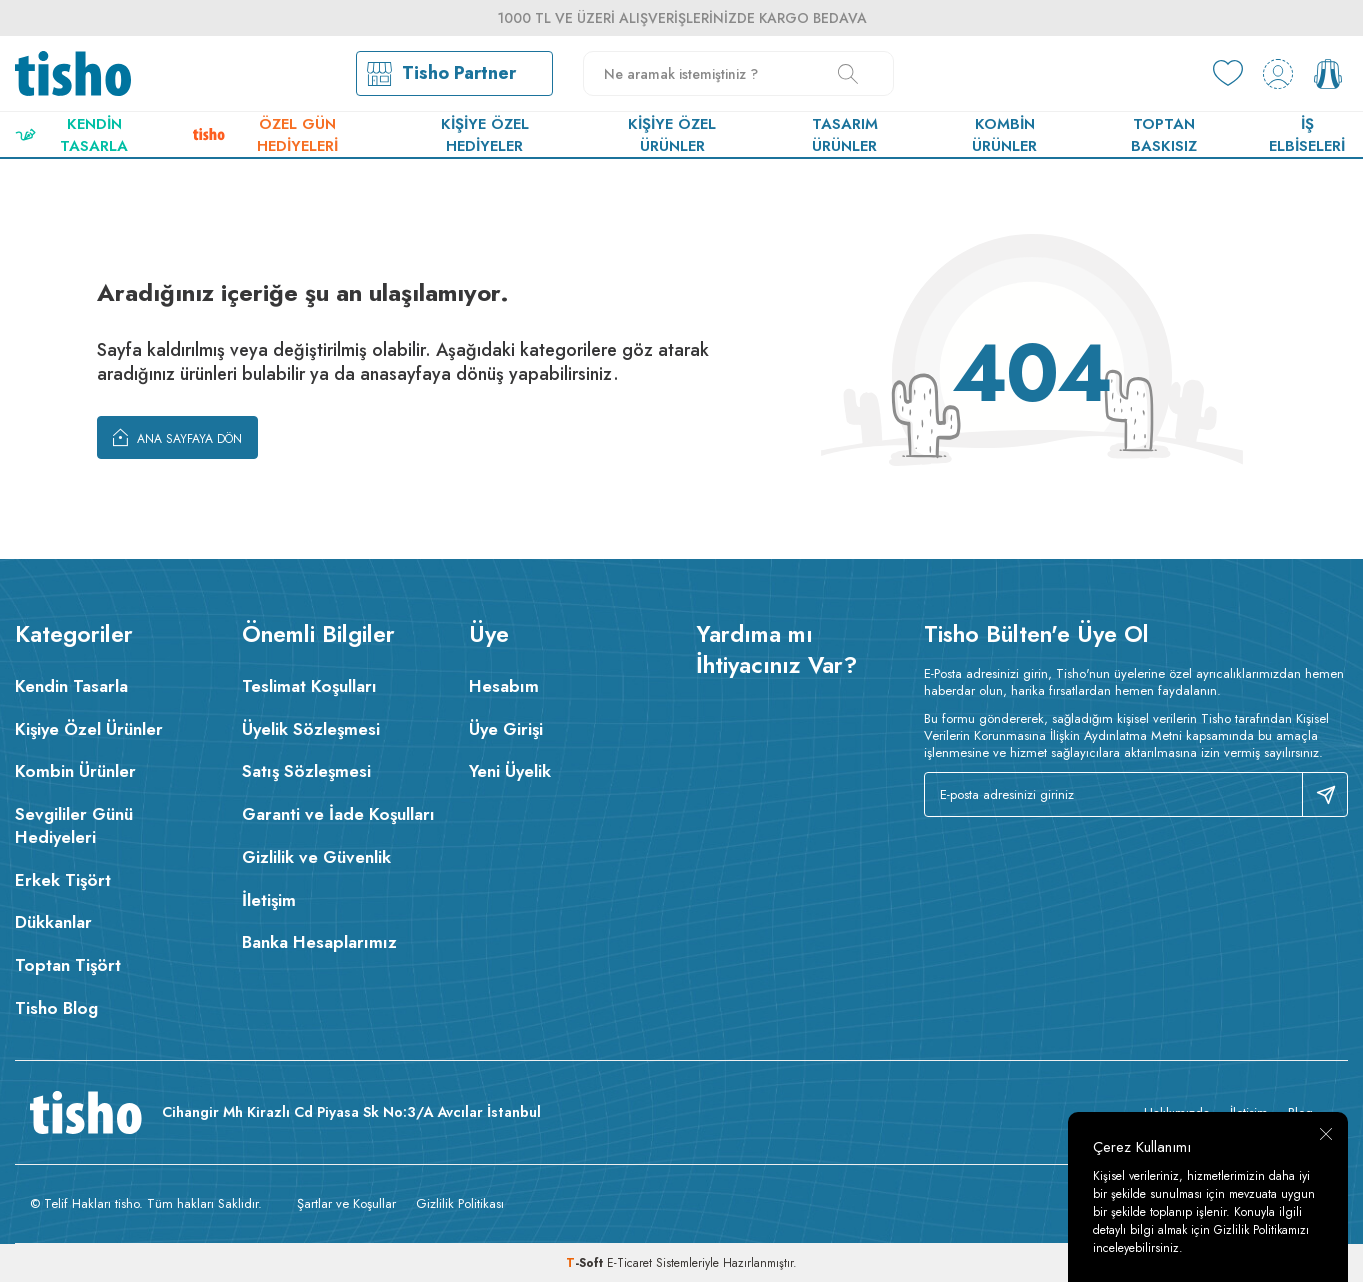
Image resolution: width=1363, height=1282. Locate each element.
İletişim (269, 900)
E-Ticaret (629, 1263)
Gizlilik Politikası (460, 1203)
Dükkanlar (53, 922)
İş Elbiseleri (1307, 135)
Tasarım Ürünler (845, 135)
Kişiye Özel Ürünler (672, 135)
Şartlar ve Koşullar (346, 1203)
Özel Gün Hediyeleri (265, 135)
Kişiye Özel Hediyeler (485, 135)
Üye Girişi (506, 729)
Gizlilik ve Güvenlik (316, 857)
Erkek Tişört (63, 880)
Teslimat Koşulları (309, 686)
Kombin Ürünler (1004, 135)
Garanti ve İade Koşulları (338, 814)
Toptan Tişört (68, 965)
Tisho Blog (56, 1008)
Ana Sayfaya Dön (177, 437)
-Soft (586, 1263)
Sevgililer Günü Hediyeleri (74, 825)
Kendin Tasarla (71, 135)
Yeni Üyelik (510, 771)
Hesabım (504, 686)
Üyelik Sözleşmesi (311, 729)
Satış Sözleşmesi (306, 771)
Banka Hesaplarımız (319, 942)
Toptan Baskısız (1164, 135)
